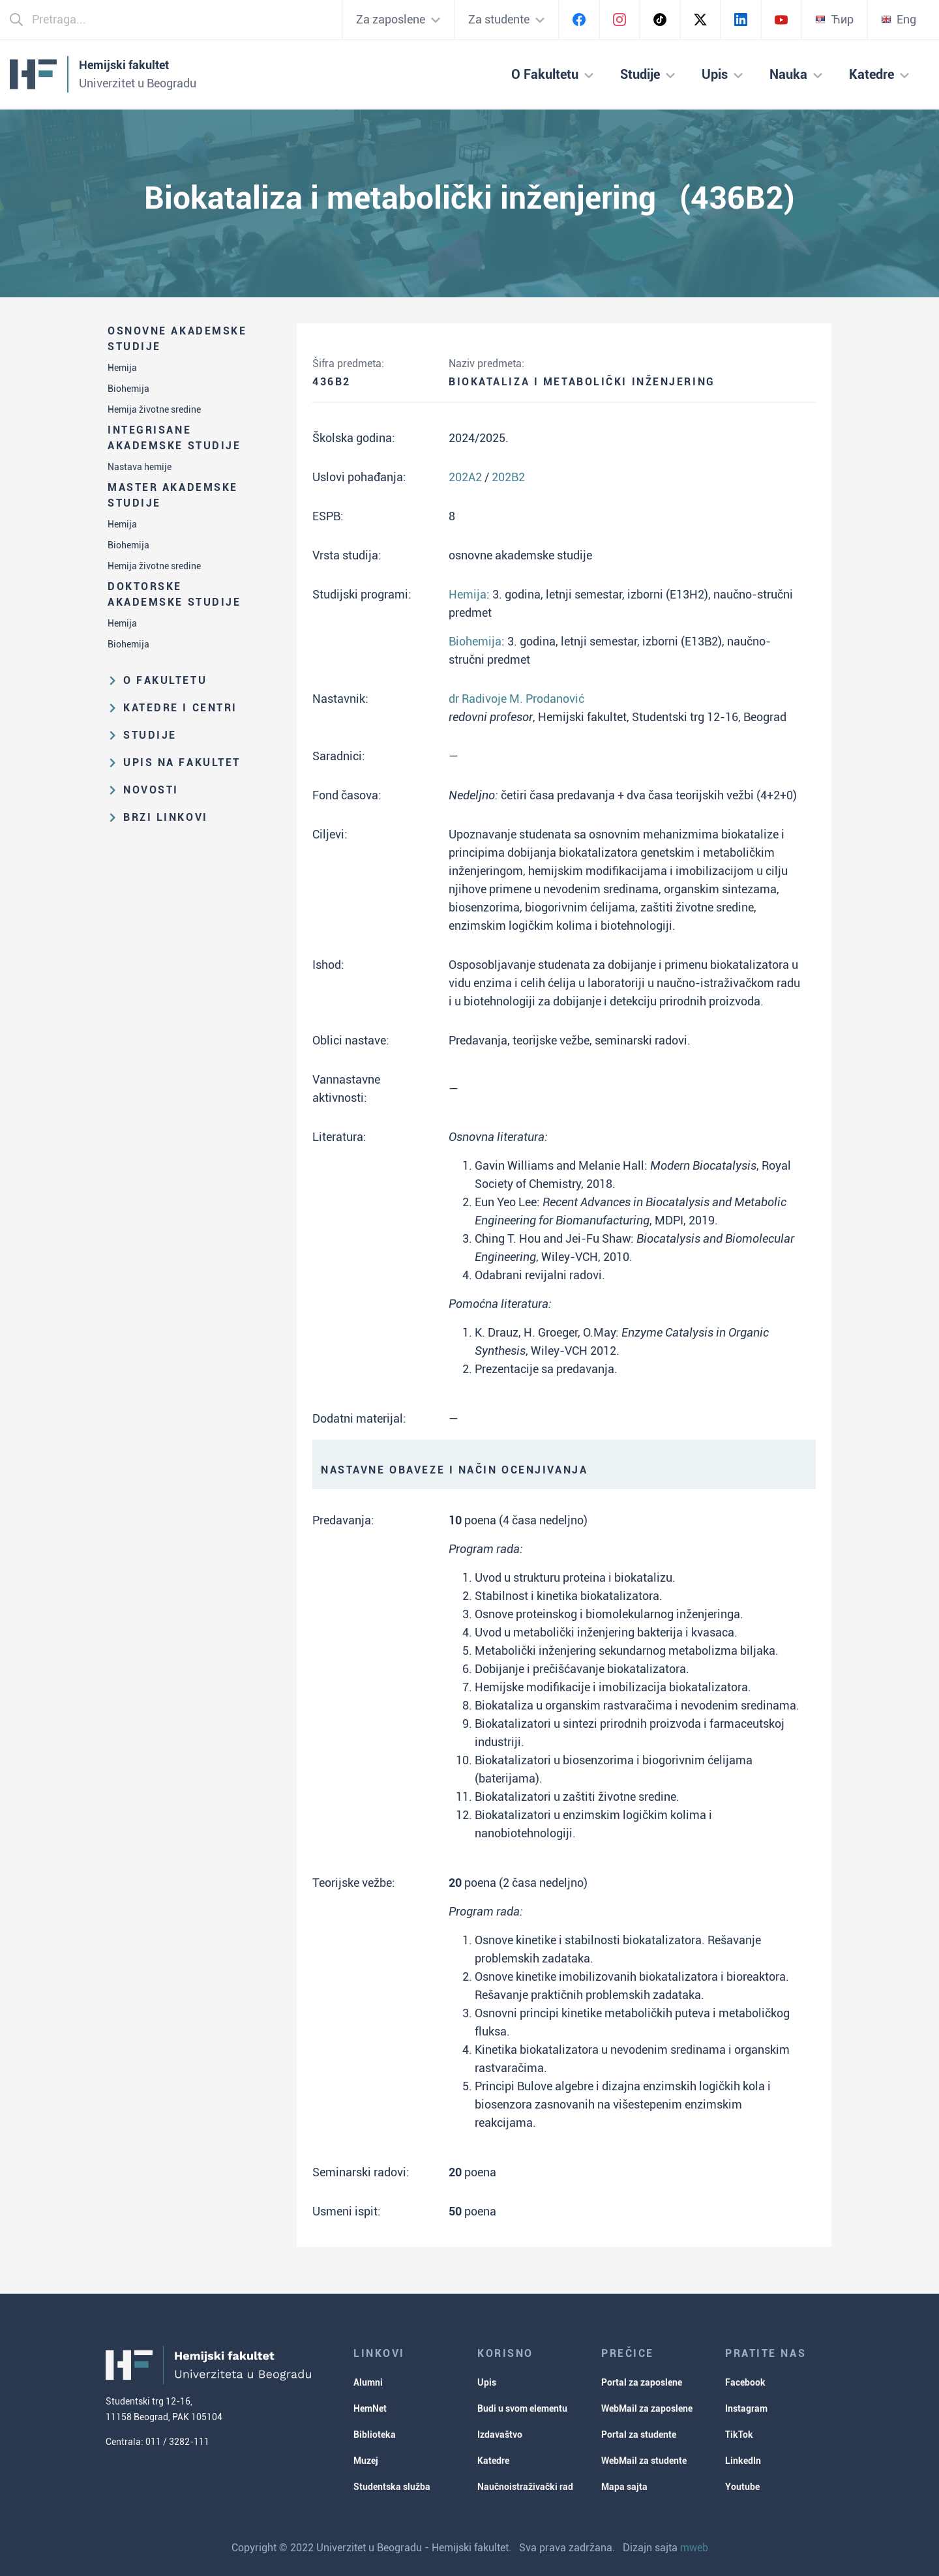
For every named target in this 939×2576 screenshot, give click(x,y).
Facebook (745, 2382)
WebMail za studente (644, 2460)
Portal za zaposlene (641, 2382)
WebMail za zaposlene (647, 2408)
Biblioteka (374, 2434)
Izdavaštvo (499, 2434)
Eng (898, 19)
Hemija (122, 368)
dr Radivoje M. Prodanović (516, 698)
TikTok (739, 2434)
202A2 (465, 477)
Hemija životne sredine (154, 409)
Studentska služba (391, 2486)
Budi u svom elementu (522, 2408)
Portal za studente (638, 2434)
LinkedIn (743, 2460)
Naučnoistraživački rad (525, 2486)
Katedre (493, 2460)
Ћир (834, 19)
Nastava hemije (139, 467)
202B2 (508, 477)
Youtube (742, 2486)
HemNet (370, 2408)
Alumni (368, 2382)
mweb (694, 2547)
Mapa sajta (624, 2486)
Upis (486, 2382)
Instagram (746, 2408)
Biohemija (128, 388)
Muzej (365, 2460)
